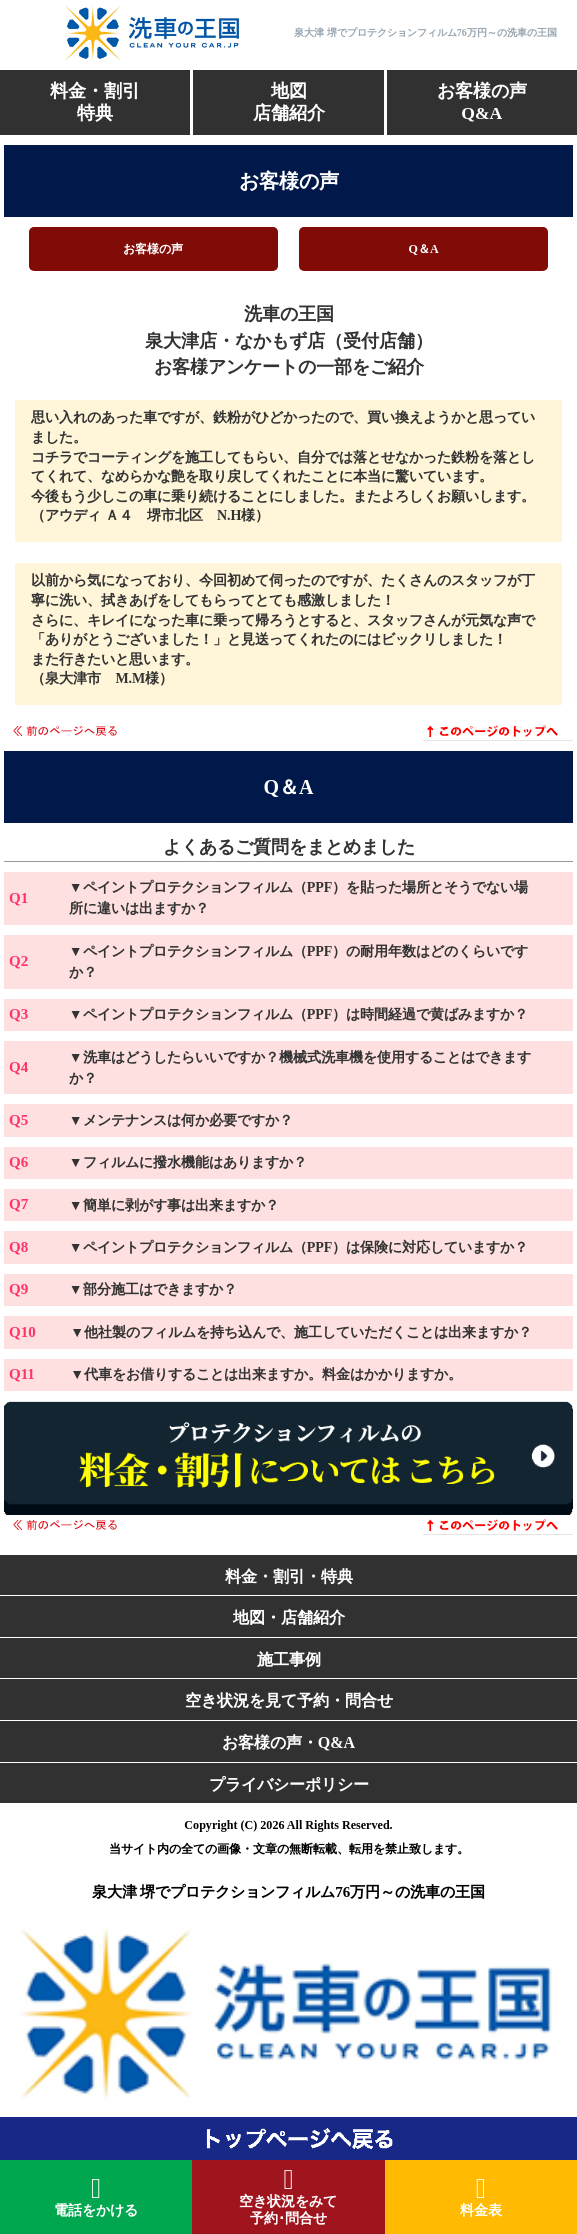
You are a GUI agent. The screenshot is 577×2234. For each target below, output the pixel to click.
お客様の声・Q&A (288, 1742)
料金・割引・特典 (289, 1576)
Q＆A (424, 249)
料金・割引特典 (95, 102)
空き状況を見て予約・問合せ (289, 1700)
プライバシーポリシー (289, 1784)
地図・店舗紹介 (289, 1617)
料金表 (481, 2196)
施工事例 (289, 1659)
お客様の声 (153, 249)
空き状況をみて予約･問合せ (288, 2196)
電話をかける (96, 2196)
